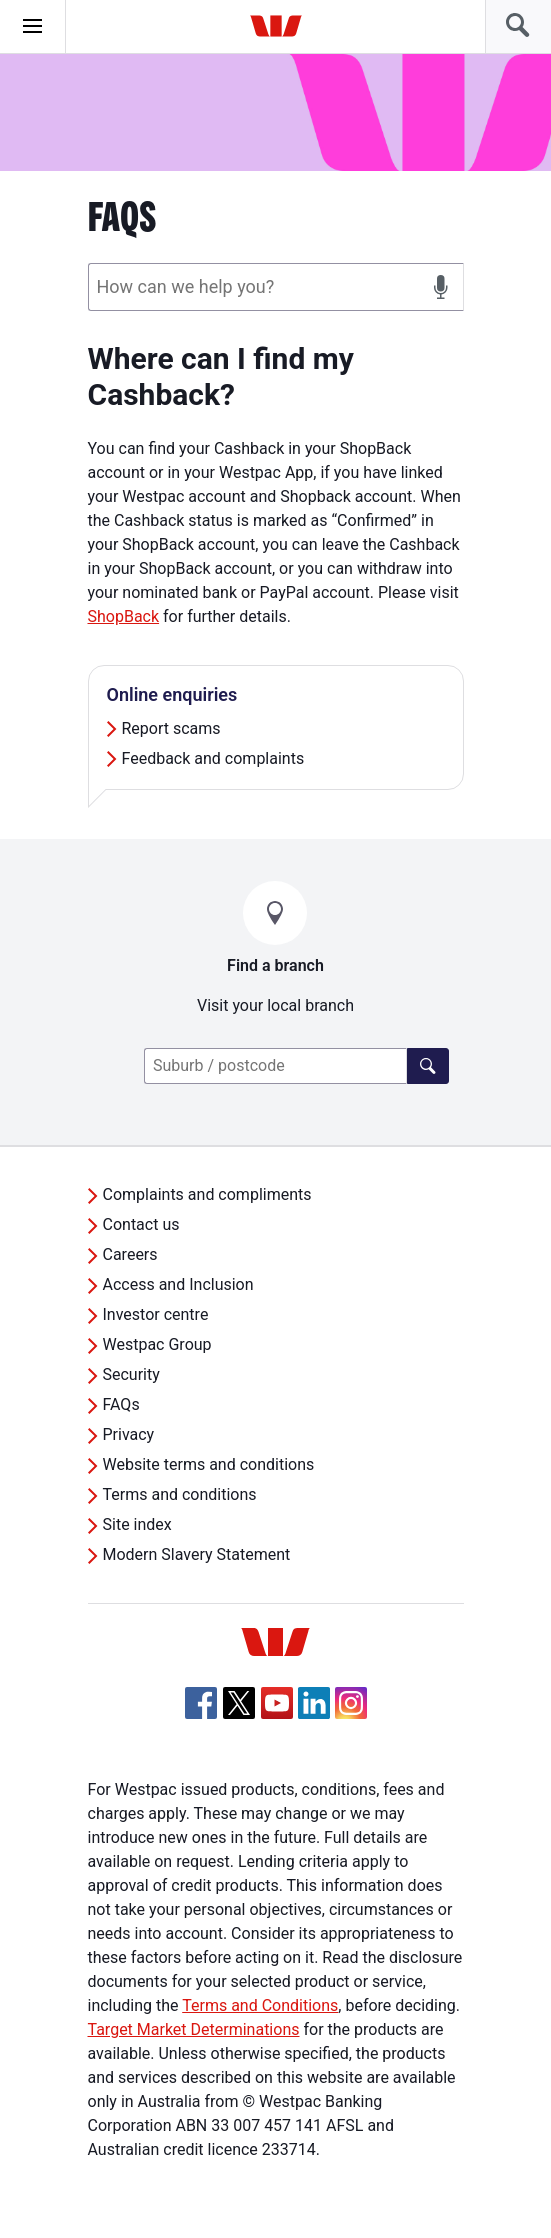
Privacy (129, 1434)
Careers (130, 1254)
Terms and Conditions (260, 2005)
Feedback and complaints (213, 758)
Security (131, 1374)
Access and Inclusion (178, 1284)
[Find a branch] (428, 1066)
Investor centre (156, 1314)
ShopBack (124, 616)
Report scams (171, 728)
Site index (137, 1524)
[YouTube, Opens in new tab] (277, 1703)
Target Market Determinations (194, 2029)
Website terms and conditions (209, 1464)
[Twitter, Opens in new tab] (239, 1703)
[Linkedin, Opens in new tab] (314, 1703)
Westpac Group (157, 1344)
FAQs (121, 1404)
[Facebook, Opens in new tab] (201, 1703)
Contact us (141, 1224)
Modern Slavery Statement (197, 1554)
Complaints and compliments (207, 1194)
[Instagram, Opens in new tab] (351, 1713)
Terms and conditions (180, 1494)
